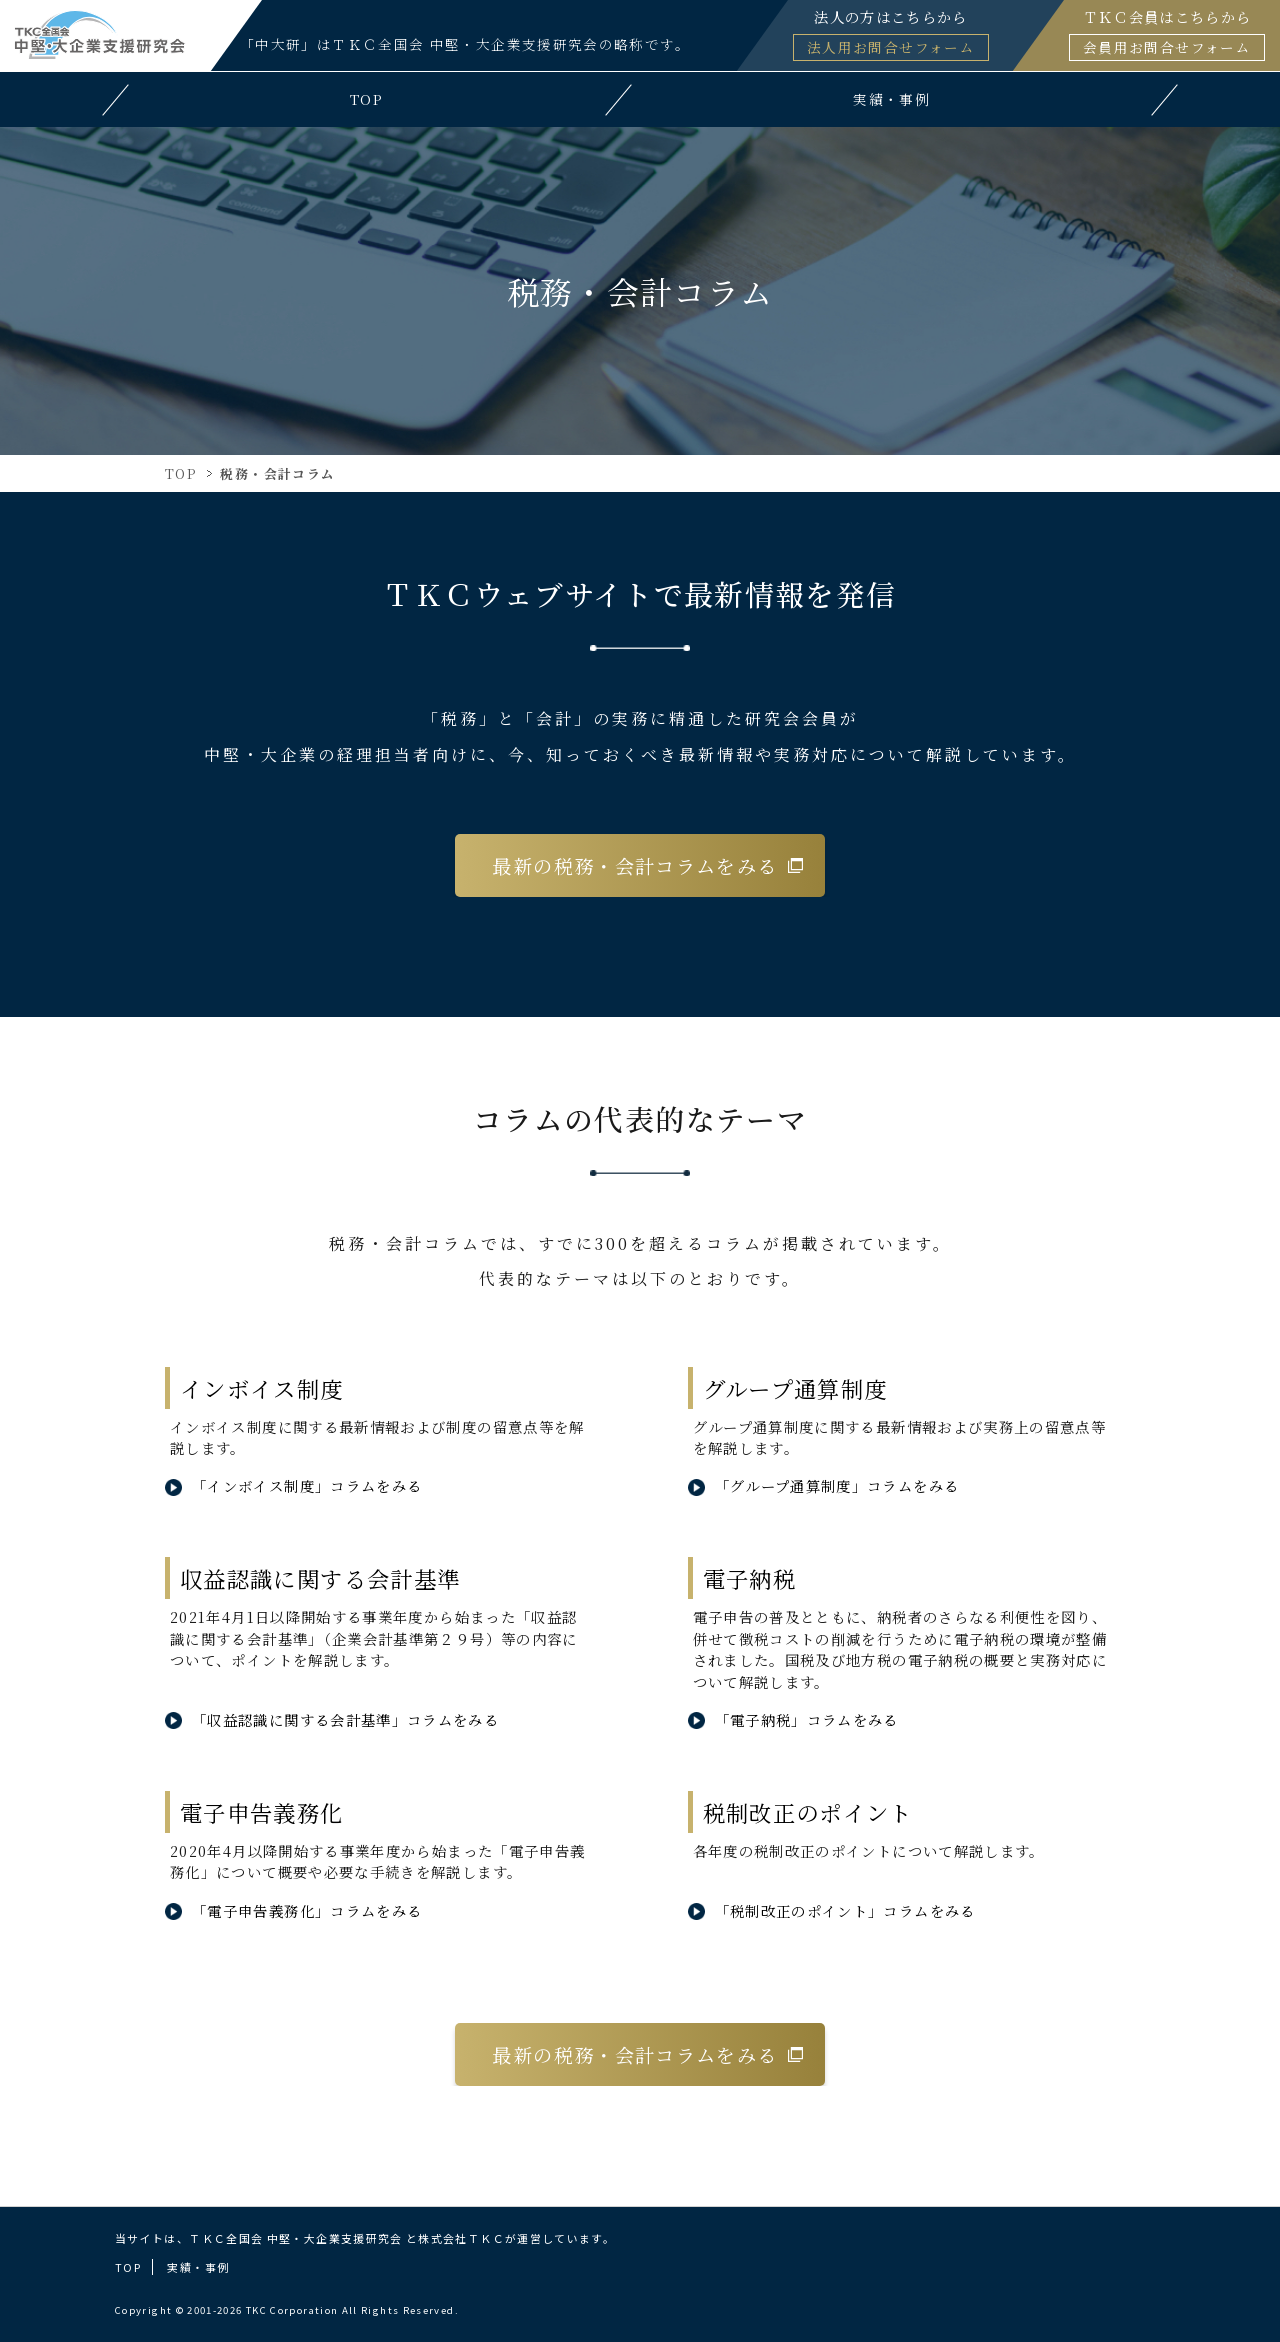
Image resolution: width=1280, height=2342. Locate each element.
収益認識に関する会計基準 (320, 1578)
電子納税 (749, 1578)
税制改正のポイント (808, 1812)
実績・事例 (198, 2267)
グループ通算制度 (795, 1388)
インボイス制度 (262, 1388)
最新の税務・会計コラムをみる (634, 865)
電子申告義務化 (262, 1812)
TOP (180, 473)
